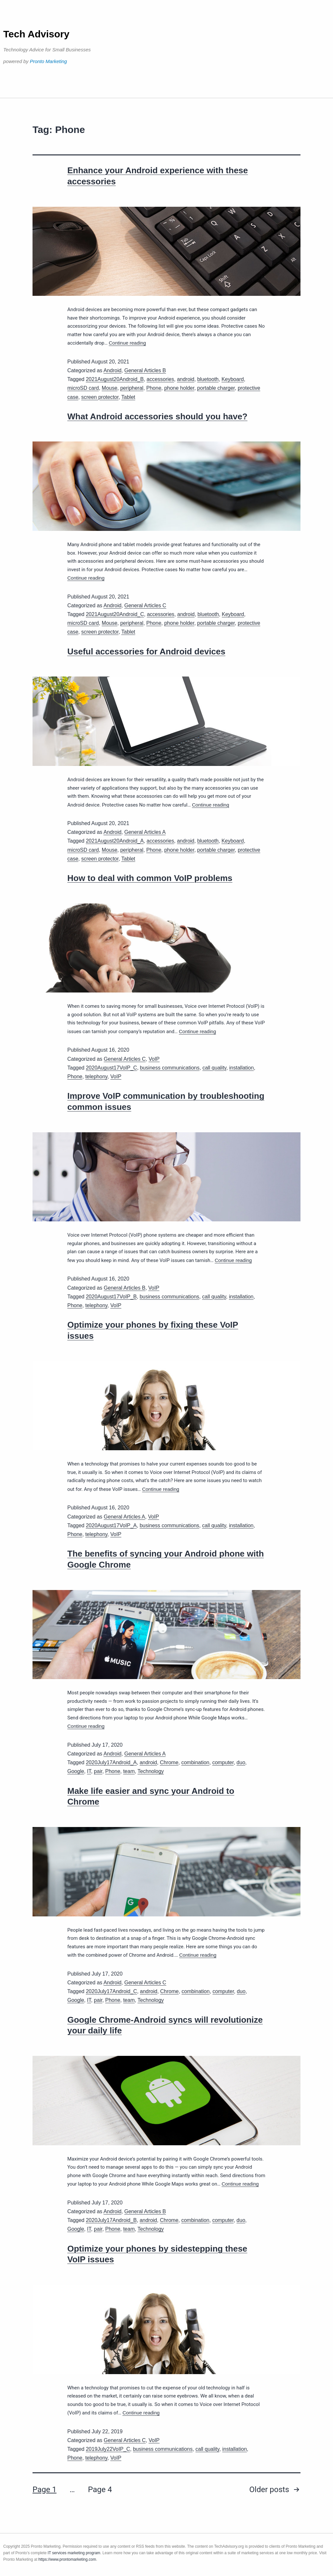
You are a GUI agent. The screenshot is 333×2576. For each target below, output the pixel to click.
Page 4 (100, 2489)
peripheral (131, 388)
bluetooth (208, 379)
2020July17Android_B (111, 2220)
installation (241, 1068)
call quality (214, 1068)
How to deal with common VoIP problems (150, 878)
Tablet (128, 397)
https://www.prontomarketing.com (67, 2559)
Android (112, 370)
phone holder (179, 388)
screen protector (100, 397)
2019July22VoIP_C (108, 2449)
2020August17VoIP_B (111, 1296)
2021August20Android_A (115, 841)
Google (75, 1771)
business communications (169, 1068)
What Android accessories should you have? (157, 416)
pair (98, 1771)
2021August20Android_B (115, 379)
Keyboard (232, 379)
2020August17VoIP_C (111, 1068)
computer (223, 1762)
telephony (96, 1076)
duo (240, 1762)
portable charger (216, 388)
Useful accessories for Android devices (146, 651)
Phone (153, 388)
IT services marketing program (74, 2553)
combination (195, 1762)
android (185, 379)
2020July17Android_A (111, 1762)
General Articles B (145, 370)
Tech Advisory (36, 34)
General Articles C (145, 605)
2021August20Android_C (115, 614)
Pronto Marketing (48, 61)
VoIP (154, 1059)
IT (89, 1771)
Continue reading (127, 343)
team (129, 1771)
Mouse (109, 388)
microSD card (83, 388)
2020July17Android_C (111, 1991)
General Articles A (145, 832)
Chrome (169, 1762)
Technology (151, 1771)
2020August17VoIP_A (111, 1525)
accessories (160, 379)
